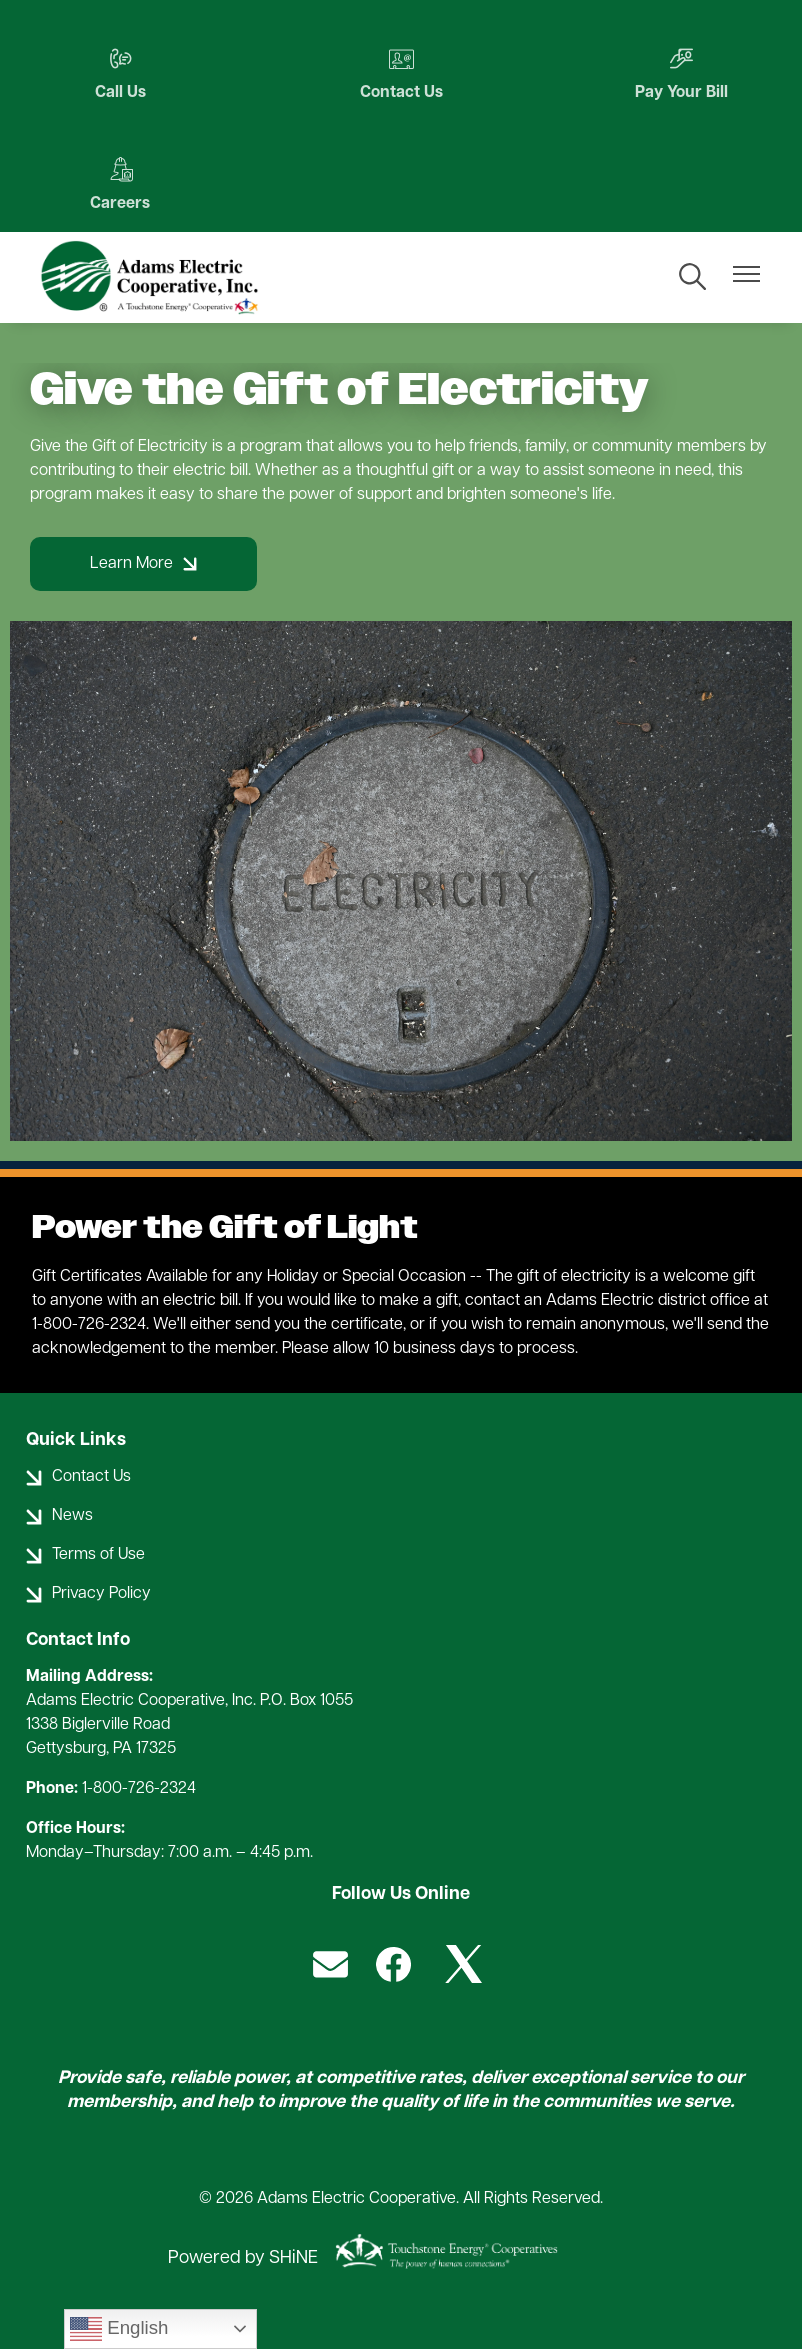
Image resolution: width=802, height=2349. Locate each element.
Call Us (120, 73)
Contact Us (401, 73)
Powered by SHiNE (243, 2258)
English (119, 2329)
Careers (120, 184)
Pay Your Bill (681, 73)
